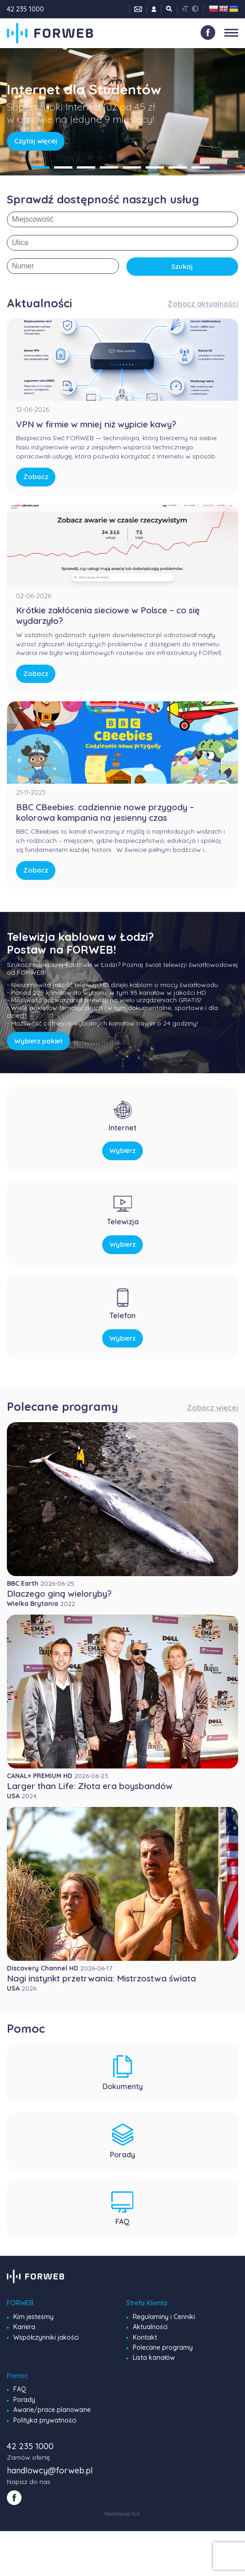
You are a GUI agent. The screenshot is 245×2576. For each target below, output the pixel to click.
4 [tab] (109, 167)
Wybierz (122, 1150)
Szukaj (182, 266)
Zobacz (35, 476)
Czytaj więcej (35, 140)
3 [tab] (86, 167)
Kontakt (145, 2337)
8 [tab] (200, 167)
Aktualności (150, 2327)
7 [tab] (178, 167)
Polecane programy (163, 2347)
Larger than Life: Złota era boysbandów (90, 1785)
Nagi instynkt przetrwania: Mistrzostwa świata (101, 1978)
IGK (135, 2513)
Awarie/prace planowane (52, 2410)
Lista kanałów (154, 2357)
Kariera (24, 2327)
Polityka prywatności (44, 2420)
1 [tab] (40, 167)
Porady (24, 2400)
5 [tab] (132, 167)
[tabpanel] (122, 111)
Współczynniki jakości (46, 2337)
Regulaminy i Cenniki (164, 2317)
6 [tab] (155, 167)
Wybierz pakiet (38, 1041)
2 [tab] (63, 167)
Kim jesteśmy (33, 2317)
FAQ (19, 2389)
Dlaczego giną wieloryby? (59, 1593)
